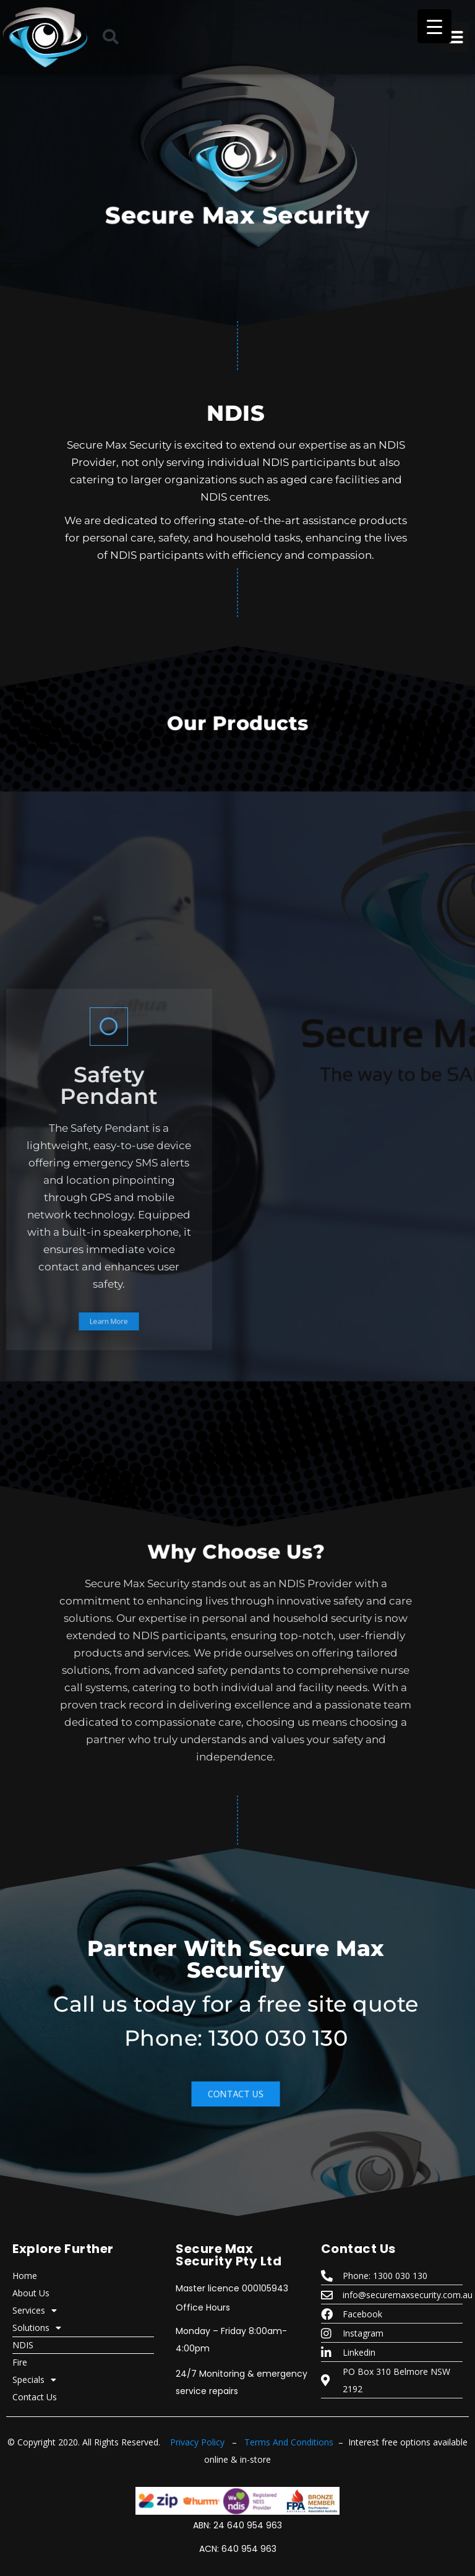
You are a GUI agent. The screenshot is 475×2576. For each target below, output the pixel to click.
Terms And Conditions (288, 2442)
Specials (34, 2380)
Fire (19, 2362)
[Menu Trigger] (434, 26)
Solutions (36, 2328)
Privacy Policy (197, 2442)
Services (34, 2310)
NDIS (22, 2345)
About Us (30, 2293)
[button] (110, 37)
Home (24, 2275)
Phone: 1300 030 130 (236, 2038)
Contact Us (34, 2397)
